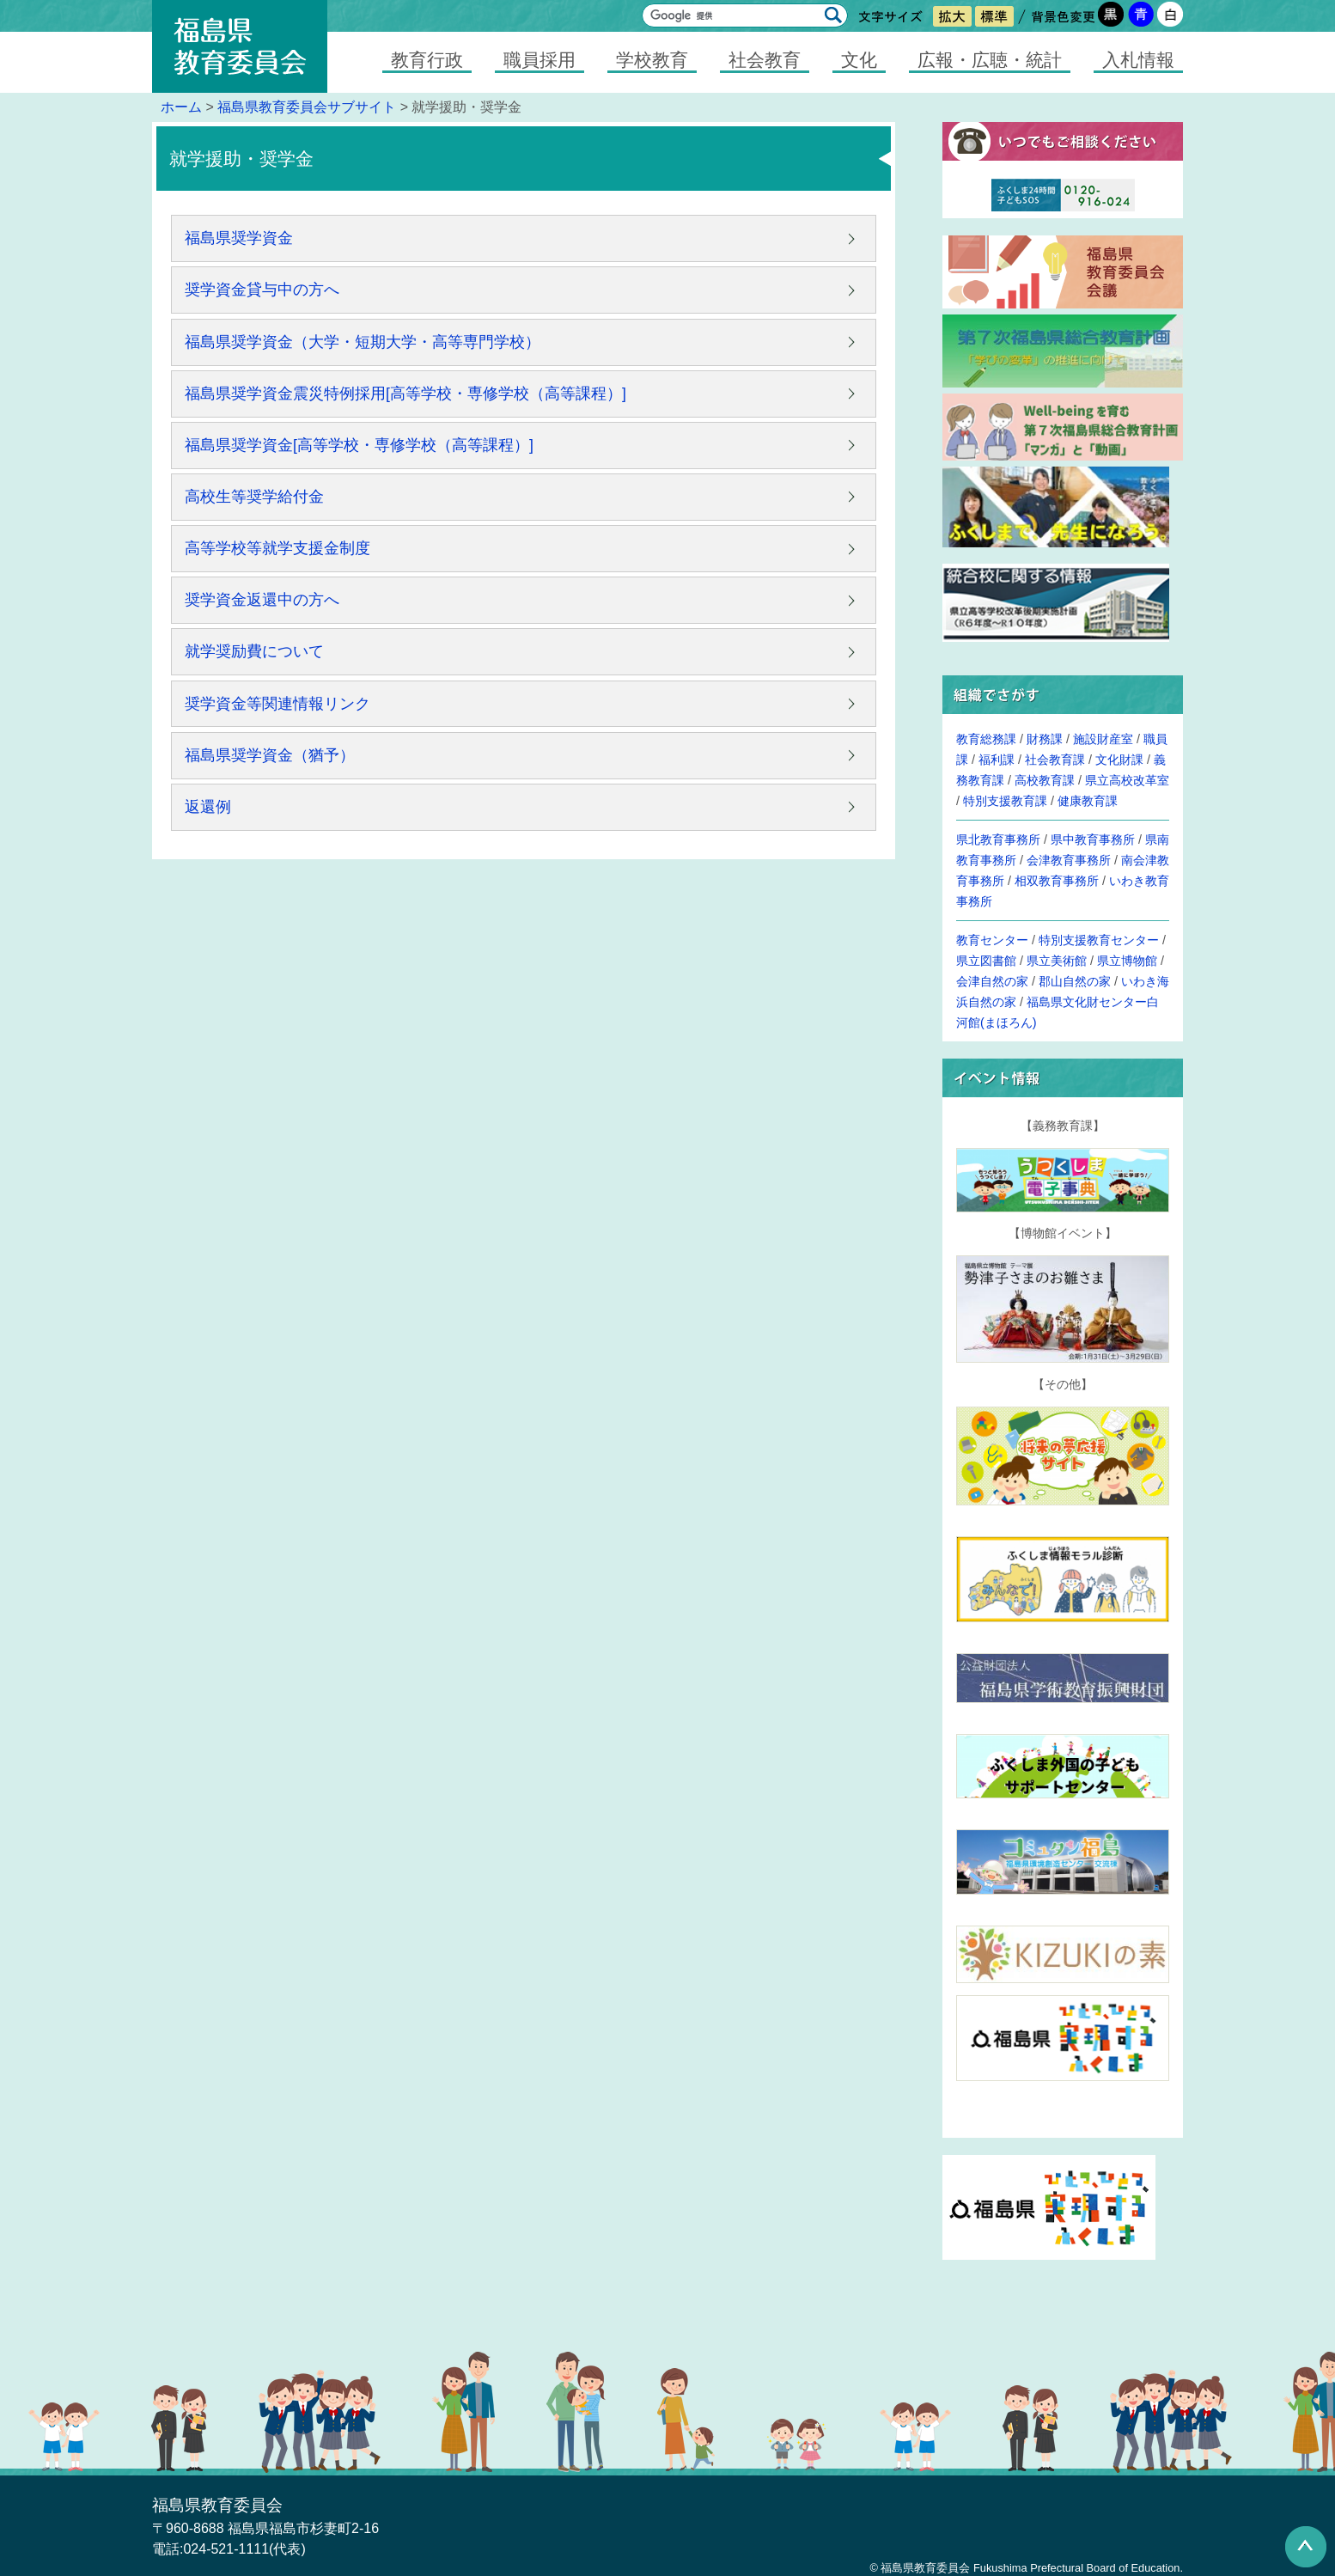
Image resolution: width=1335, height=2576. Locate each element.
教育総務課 (986, 739)
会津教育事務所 (1069, 860)
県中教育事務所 (1093, 839)
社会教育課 (1055, 759)
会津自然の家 (992, 981)
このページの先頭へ (1305, 2546)
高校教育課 (1045, 780)
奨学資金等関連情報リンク (277, 703)
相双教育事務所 (1057, 881)
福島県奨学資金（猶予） (270, 755)
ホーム (181, 107)
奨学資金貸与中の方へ (262, 289)
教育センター (992, 940)
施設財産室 (1103, 739)
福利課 (996, 759)
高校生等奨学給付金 (254, 496)
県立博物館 (1127, 961)
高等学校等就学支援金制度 (277, 548)
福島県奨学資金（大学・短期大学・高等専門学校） (362, 342)
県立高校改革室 (1127, 780)
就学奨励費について (254, 651)
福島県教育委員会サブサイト (306, 107)
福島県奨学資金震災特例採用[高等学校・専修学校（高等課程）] (405, 393)
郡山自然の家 (1075, 981)
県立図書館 (986, 961)
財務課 (1045, 739)
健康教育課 (1088, 801)
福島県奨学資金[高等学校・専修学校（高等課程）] (359, 445)
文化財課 (1119, 759)
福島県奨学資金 (239, 238)
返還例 (208, 806)
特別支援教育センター (1099, 940)
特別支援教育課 (1005, 801)
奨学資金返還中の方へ (262, 599)
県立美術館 (1057, 961)
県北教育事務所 (998, 839)
